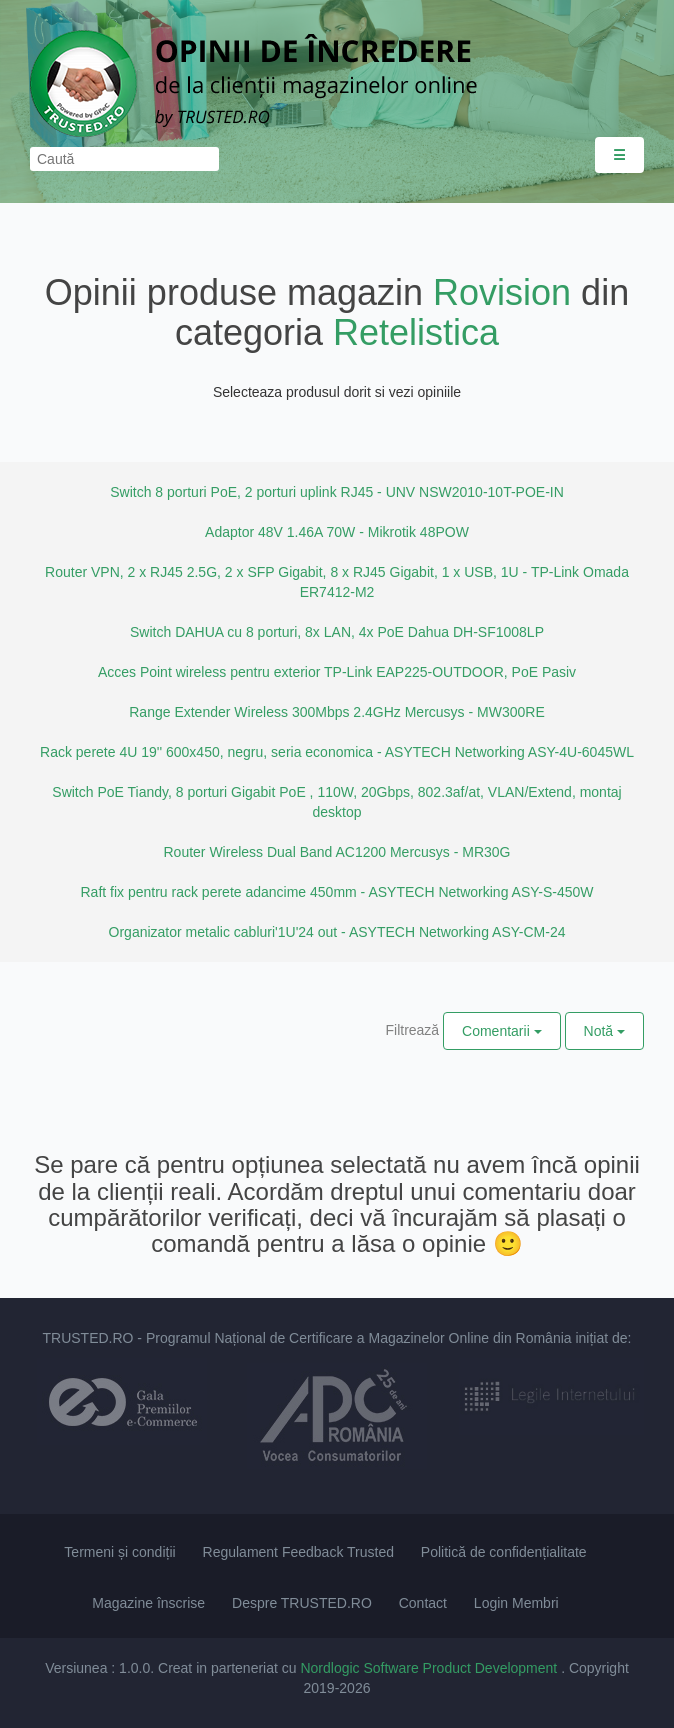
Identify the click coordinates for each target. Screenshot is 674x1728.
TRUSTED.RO (87, 1338)
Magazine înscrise (148, 1603)
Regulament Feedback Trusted (298, 1552)
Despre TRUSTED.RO (302, 1603)
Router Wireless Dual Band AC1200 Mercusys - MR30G (336, 852)
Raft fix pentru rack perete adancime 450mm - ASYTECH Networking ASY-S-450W (336, 892)
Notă (604, 1031)
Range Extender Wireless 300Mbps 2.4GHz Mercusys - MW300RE (336, 712)
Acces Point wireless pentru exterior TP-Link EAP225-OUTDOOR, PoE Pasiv (337, 672)
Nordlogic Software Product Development (430, 1668)
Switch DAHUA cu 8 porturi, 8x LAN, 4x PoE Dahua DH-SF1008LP (337, 632)
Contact (423, 1603)
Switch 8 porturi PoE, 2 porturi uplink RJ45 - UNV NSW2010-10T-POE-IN (337, 492)
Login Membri (516, 1603)
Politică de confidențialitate (504, 1552)
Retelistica (416, 332)
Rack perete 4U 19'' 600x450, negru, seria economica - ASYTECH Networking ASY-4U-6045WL (337, 752)
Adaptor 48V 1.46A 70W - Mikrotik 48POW (337, 532)
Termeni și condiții (119, 1552)
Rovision (502, 292)
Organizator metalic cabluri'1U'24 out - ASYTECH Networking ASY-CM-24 (337, 932)
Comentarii (502, 1031)
